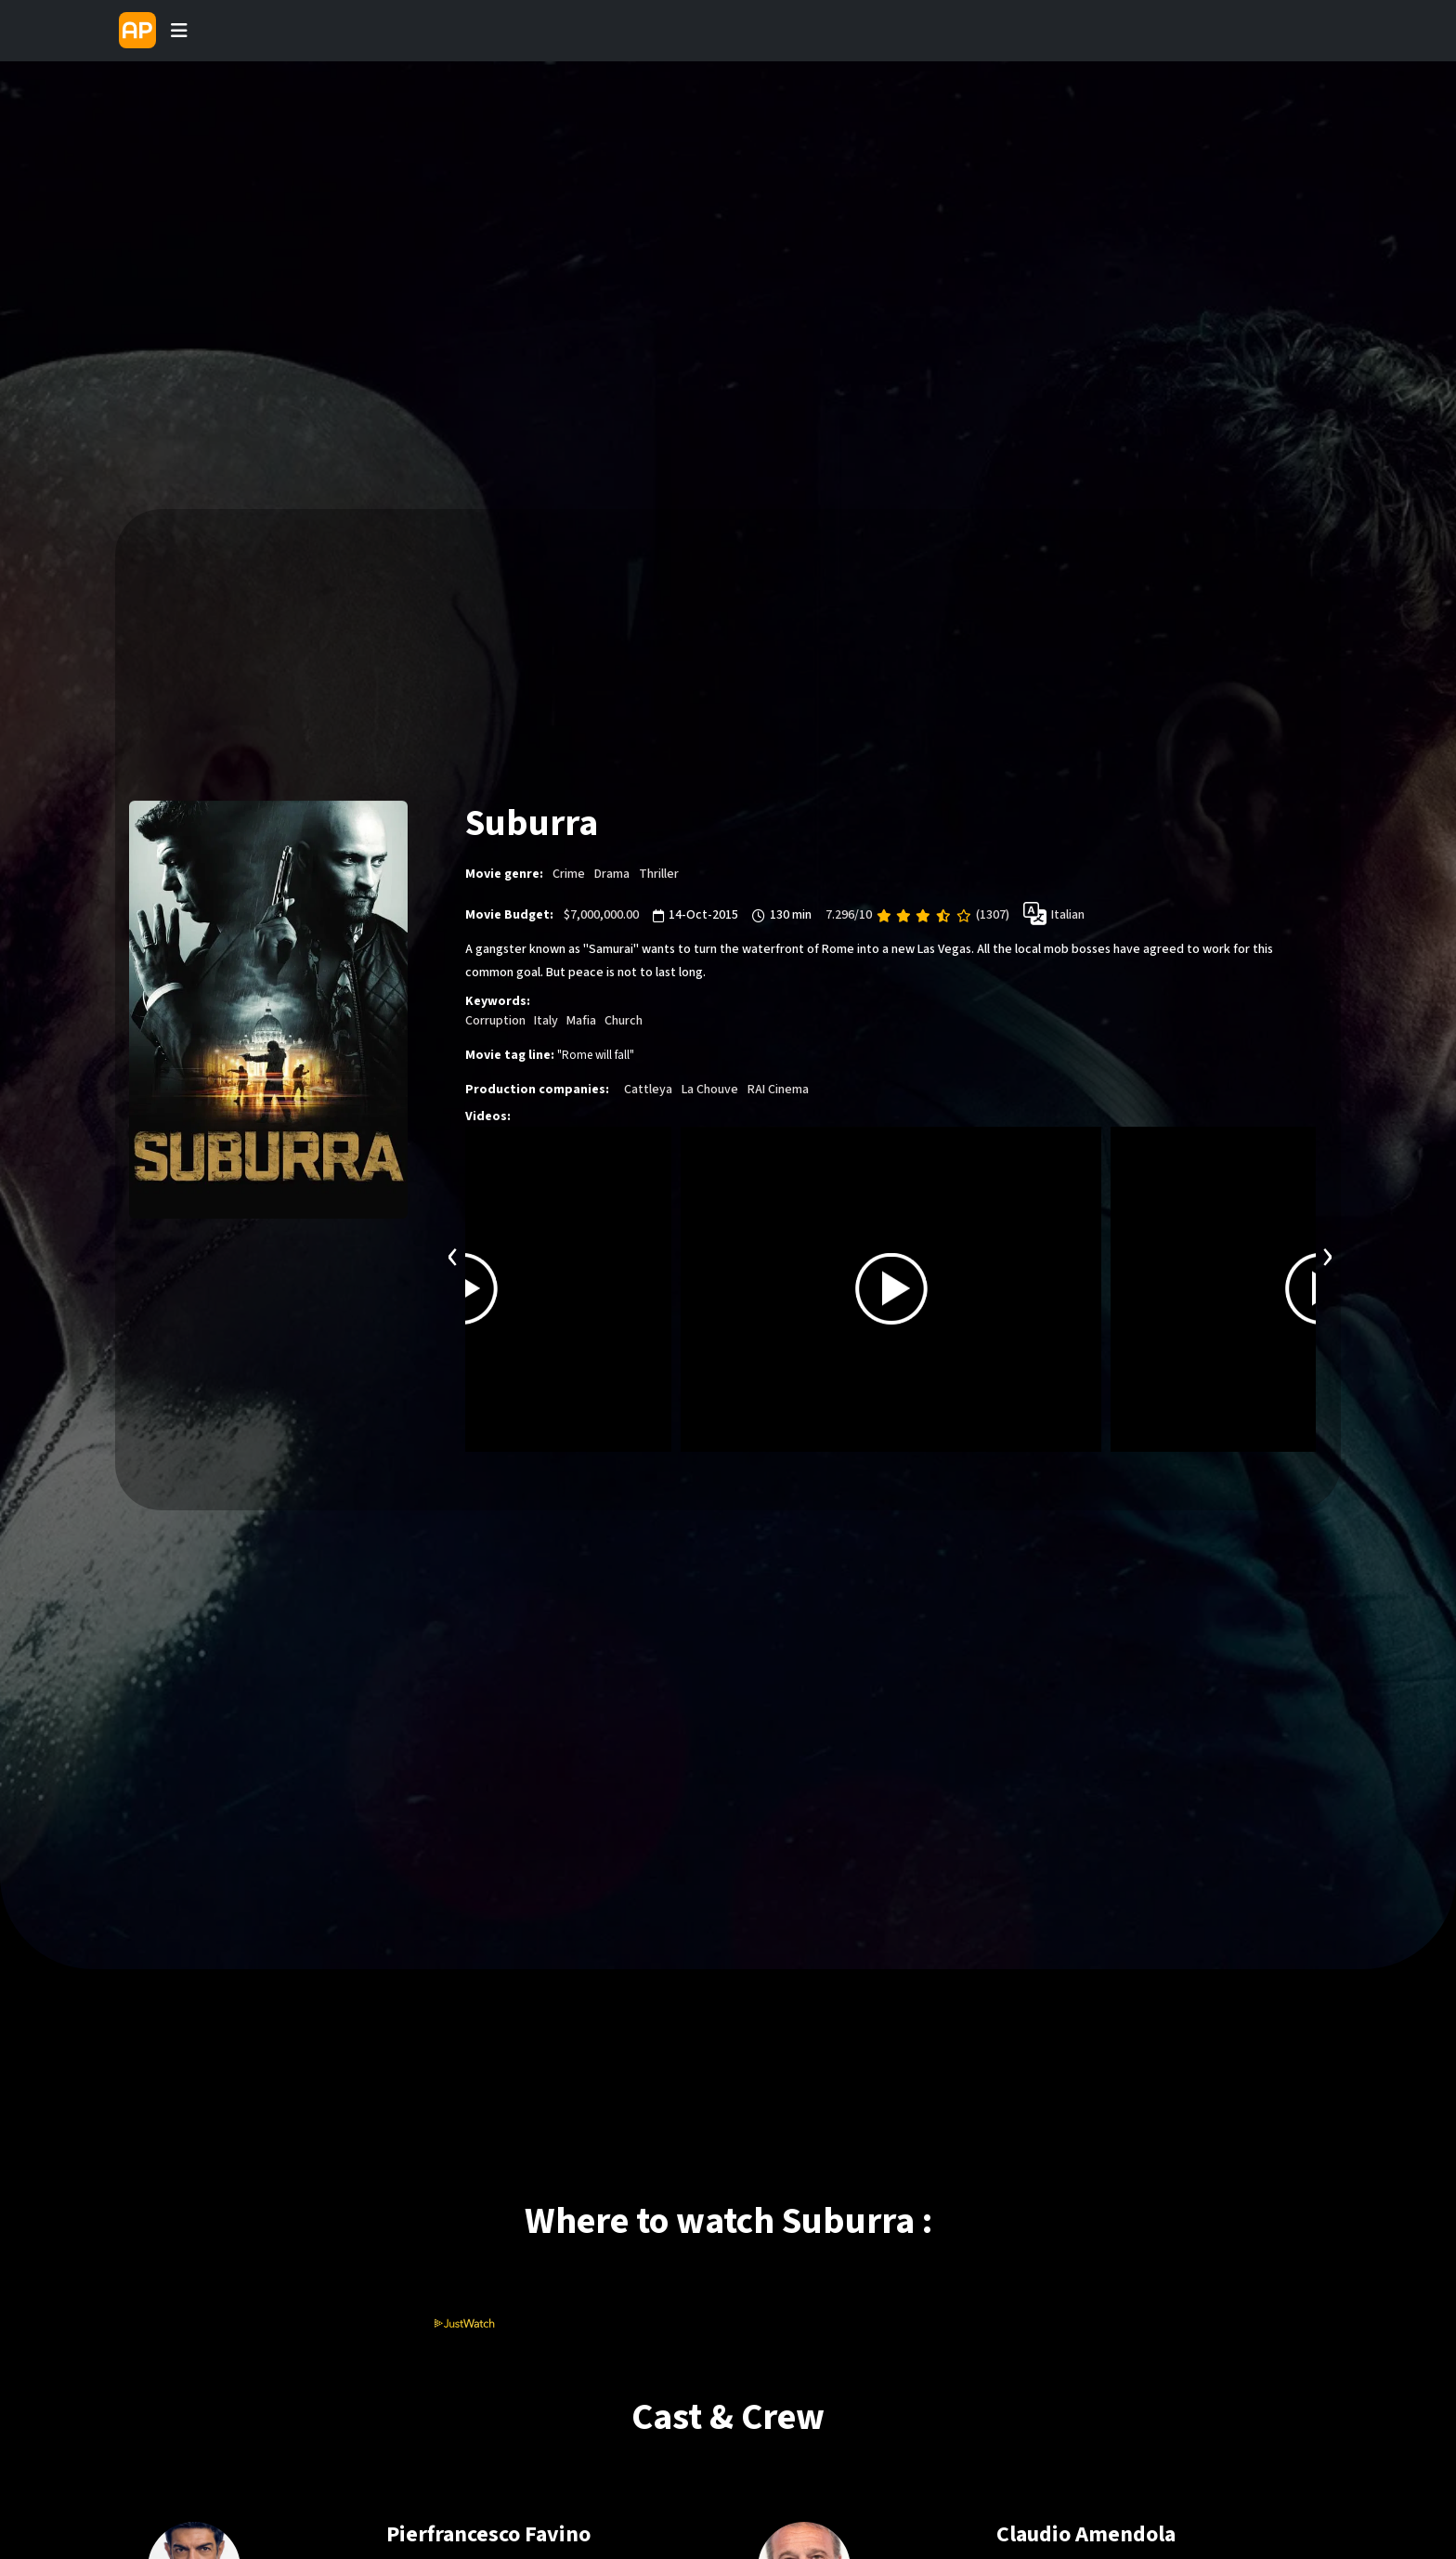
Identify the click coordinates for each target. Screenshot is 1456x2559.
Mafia (581, 1021)
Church (623, 1021)
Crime (568, 874)
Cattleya (648, 1089)
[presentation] (453, 1254)
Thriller (659, 874)
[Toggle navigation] (179, 30)
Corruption (495, 1021)
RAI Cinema (778, 1089)
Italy (546, 1021)
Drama (612, 874)
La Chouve (710, 1089)
